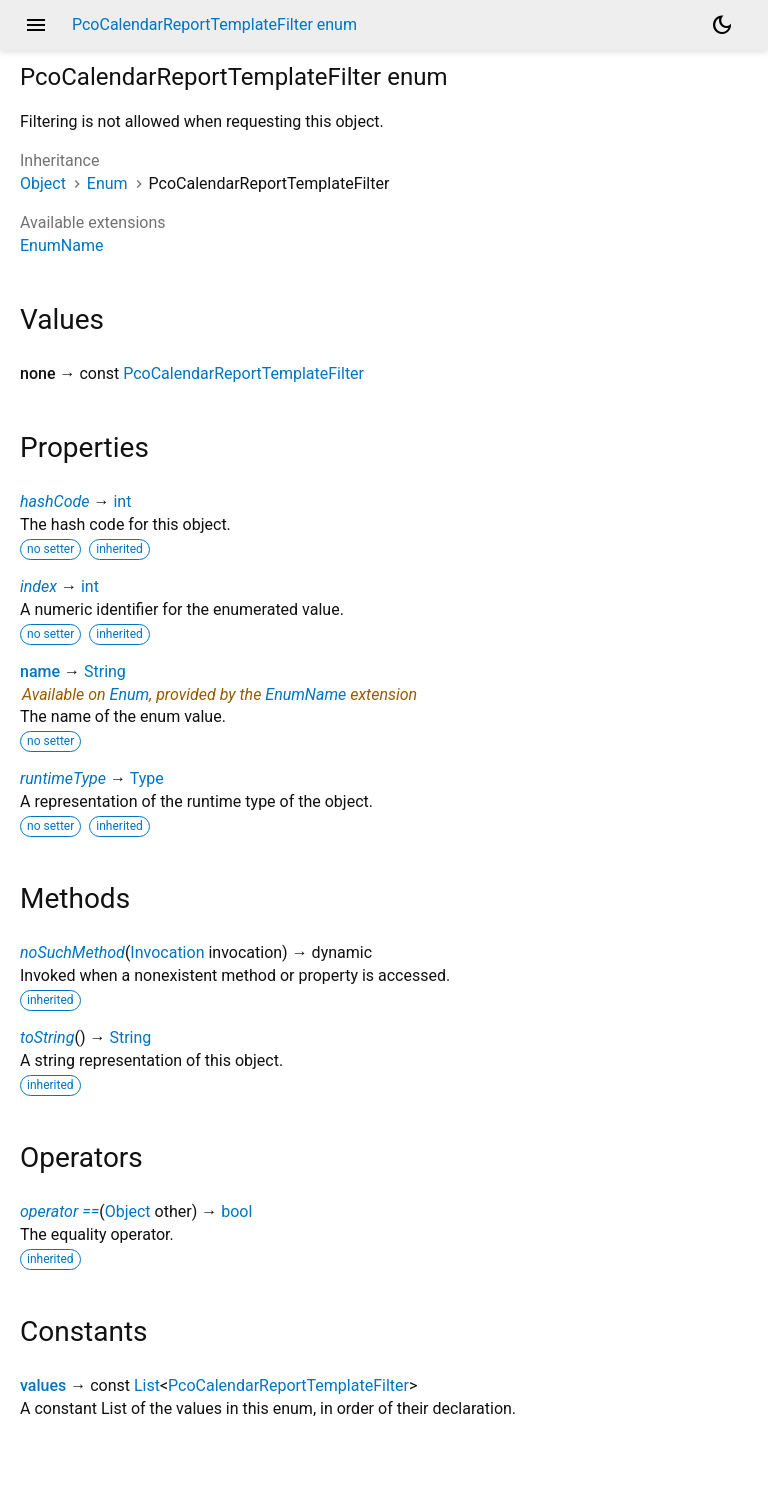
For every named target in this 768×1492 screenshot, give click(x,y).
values (43, 1385)
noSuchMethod (72, 952)
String (105, 671)
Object (43, 183)
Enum (107, 183)
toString (47, 1037)
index (38, 586)
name (40, 671)
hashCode (54, 501)
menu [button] (36, 25)
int (122, 501)
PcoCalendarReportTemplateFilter (243, 373)
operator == (59, 1211)
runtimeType (63, 778)
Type (147, 778)
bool (236, 1211)
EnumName (61, 245)
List (147, 1385)
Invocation (167, 952)
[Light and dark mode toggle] (722, 25)
